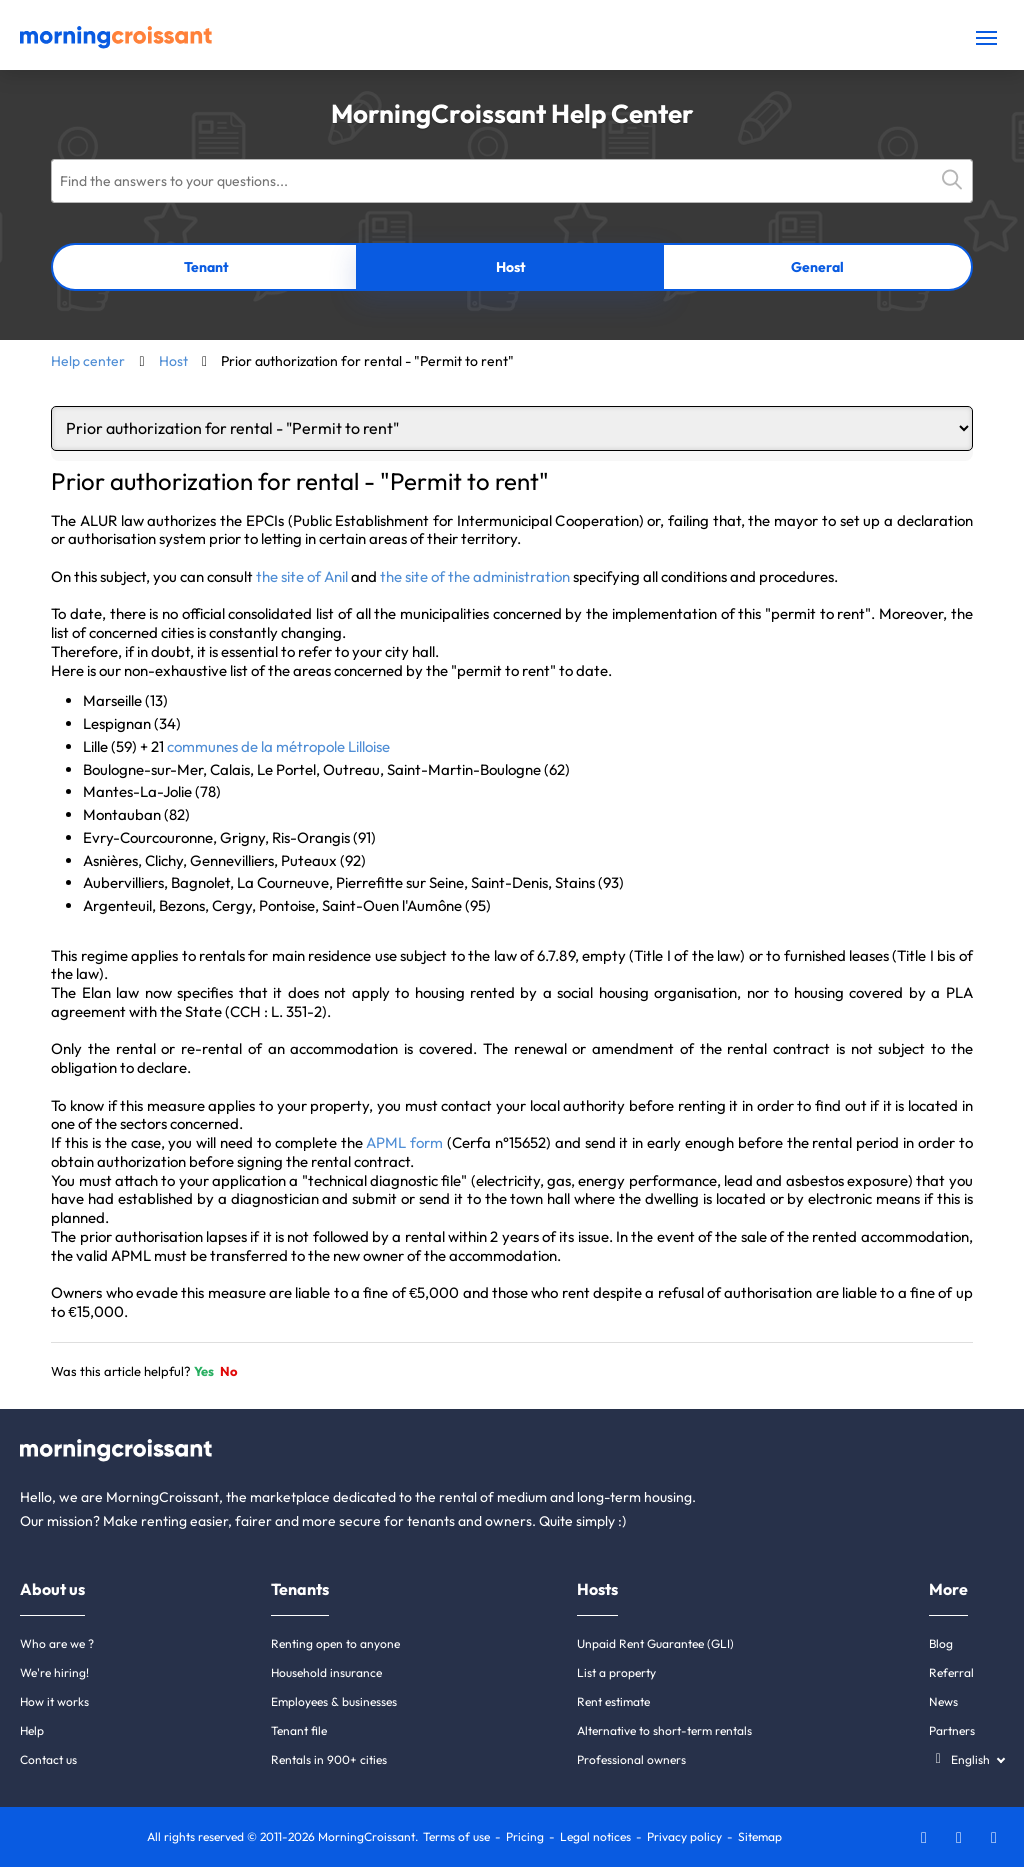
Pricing (525, 1836)
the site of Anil (302, 576)
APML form (404, 1142)
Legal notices (595, 1836)
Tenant (206, 267)
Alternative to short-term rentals (664, 1730)
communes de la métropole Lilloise (278, 746)
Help (32, 1730)
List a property (616, 1672)
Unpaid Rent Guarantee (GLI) (655, 1643)
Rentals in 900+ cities (329, 1759)
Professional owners (631, 1759)
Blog (941, 1643)
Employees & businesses (334, 1701)
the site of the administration (475, 576)
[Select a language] (966, 1759)
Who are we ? (57, 1643)
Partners (952, 1730)
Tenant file (299, 1730)
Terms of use (456, 1836)
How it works (54, 1701)
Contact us (48, 1759)
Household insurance (326, 1672)
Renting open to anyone (335, 1643)
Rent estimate (613, 1701)
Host (511, 267)
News (943, 1701)
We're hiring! (54, 1672)
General (817, 267)
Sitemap (760, 1836)
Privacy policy (684, 1836)
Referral (951, 1672)
